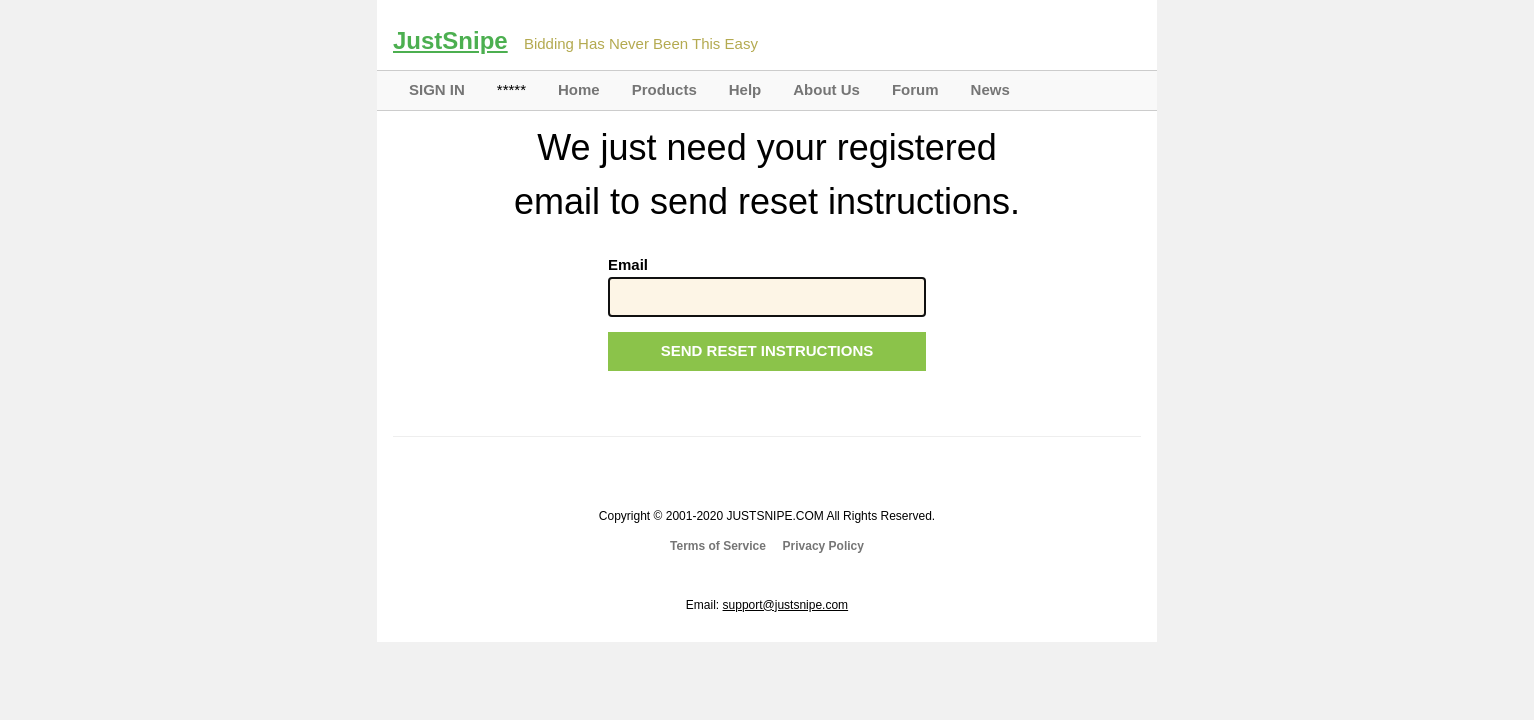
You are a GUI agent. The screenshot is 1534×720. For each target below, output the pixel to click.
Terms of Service (718, 546)
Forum (915, 89)
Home (579, 89)
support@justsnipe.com (786, 605)
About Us (826, 89)
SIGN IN (437, 89)
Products (664, 89)
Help (745, 89)
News (990, 89)
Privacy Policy (823, 546)
